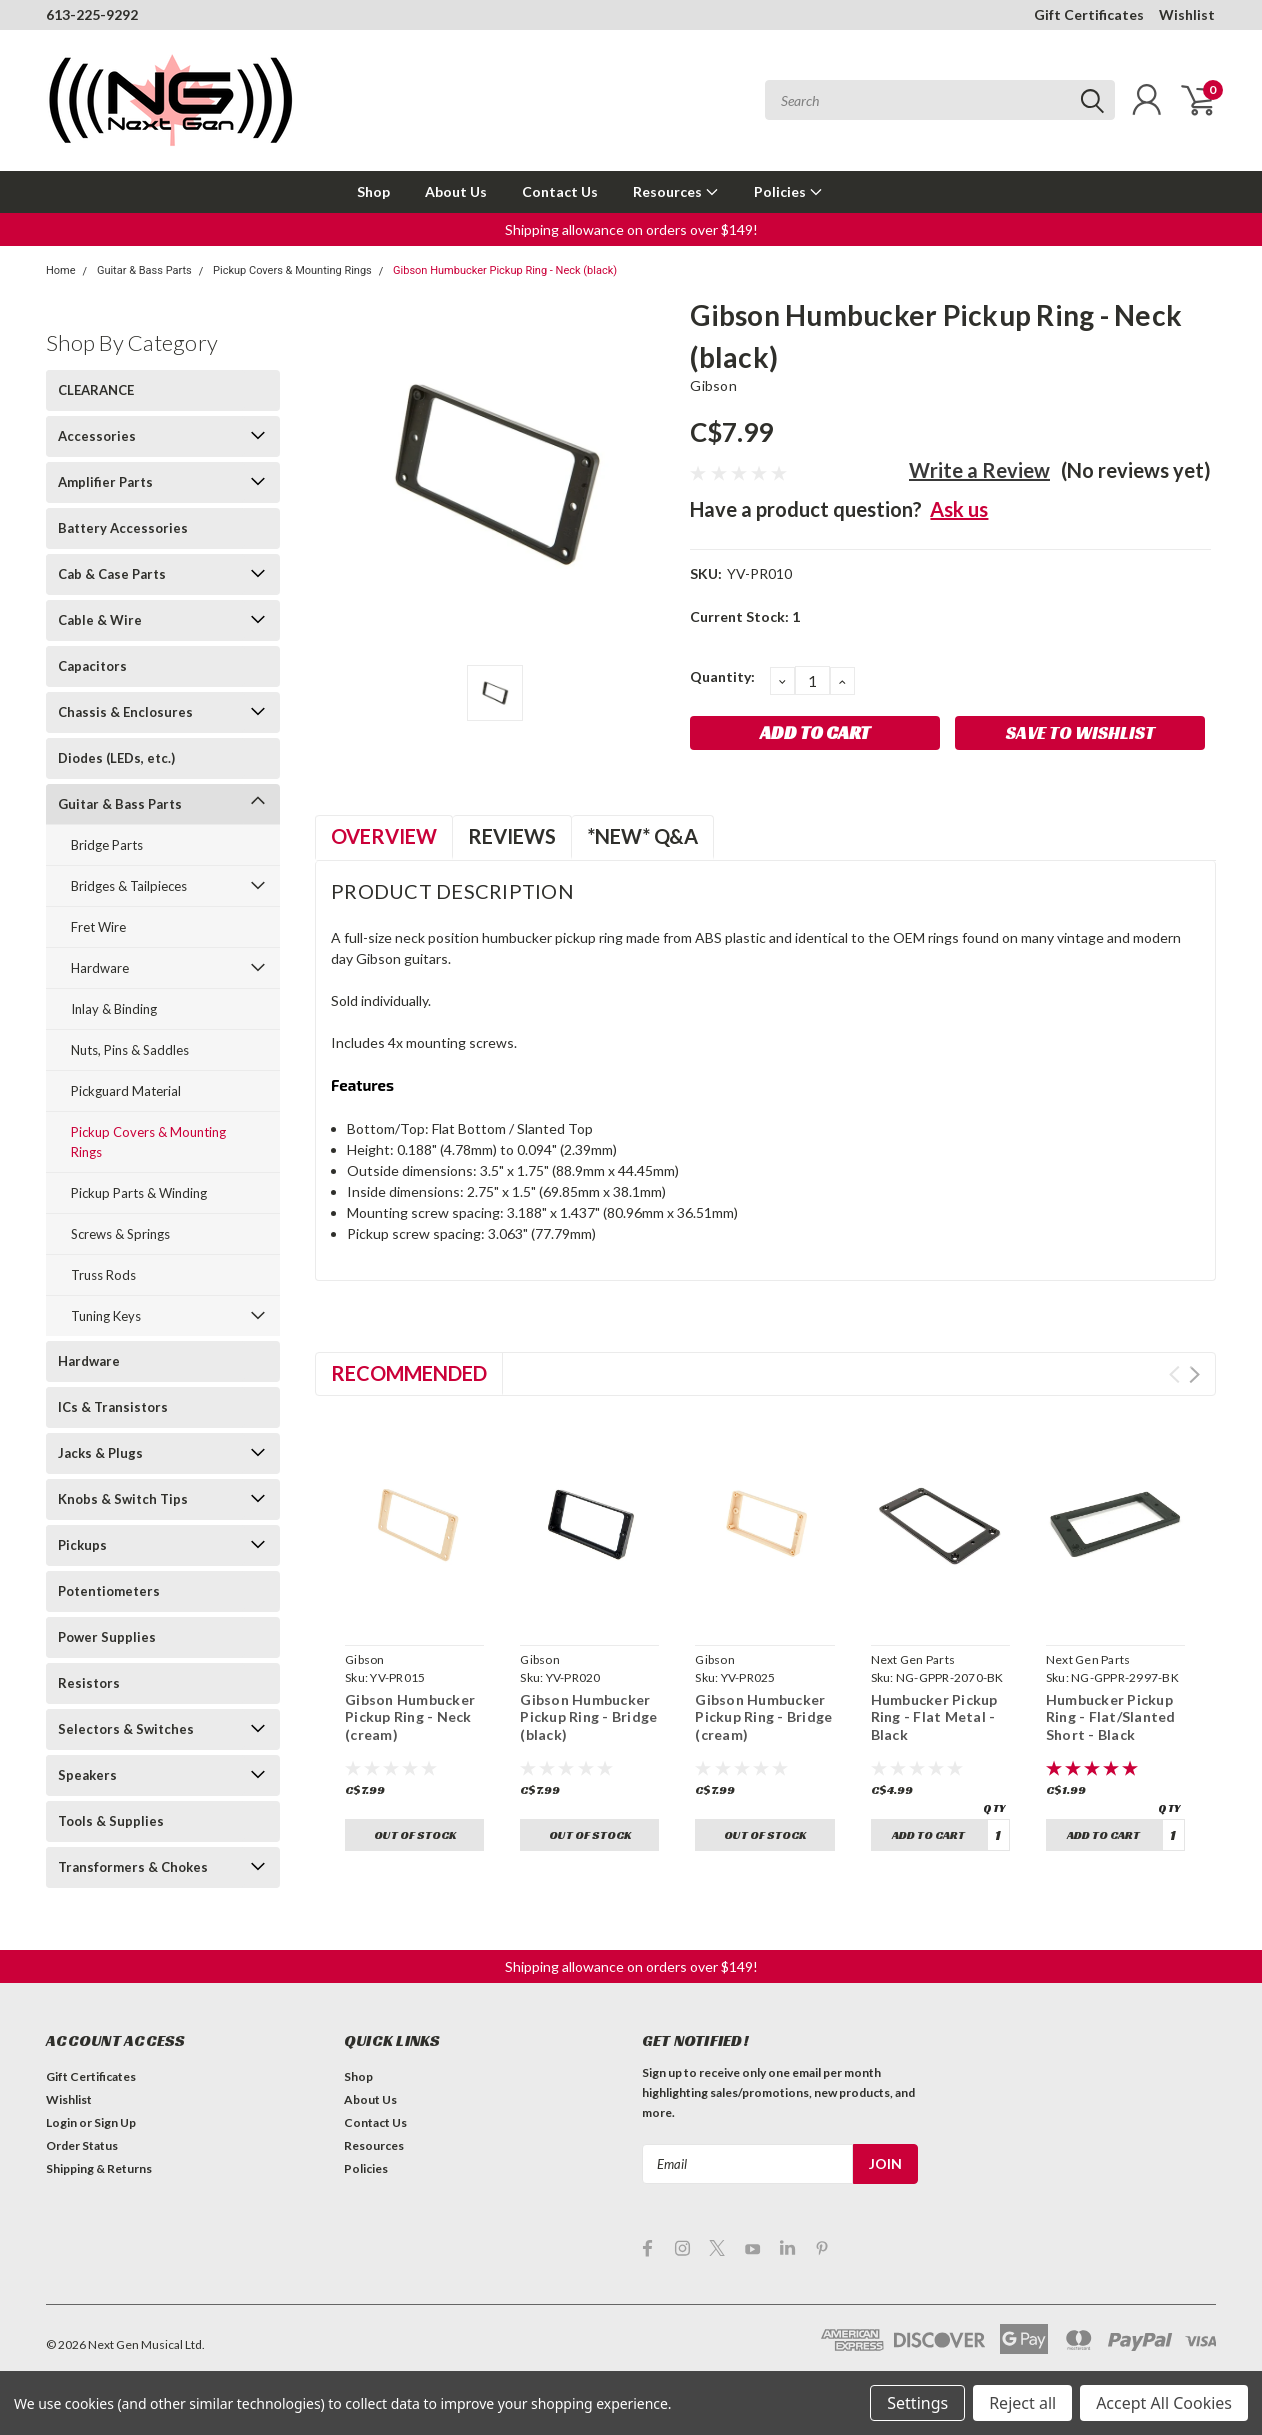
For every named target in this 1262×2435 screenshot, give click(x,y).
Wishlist (1187, 14)
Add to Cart (928, 1834)
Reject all (1022, 2403)
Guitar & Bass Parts (144, 270)
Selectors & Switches (126, 1729)
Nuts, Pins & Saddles (130, 1050)
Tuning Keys (106, 1316)
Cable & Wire (100, 620)
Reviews (512, 836)
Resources (676, 191)
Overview (384, 836)
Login (61, 2122)
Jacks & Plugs (100, 1453)
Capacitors (92, 666)
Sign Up (115, 2122)
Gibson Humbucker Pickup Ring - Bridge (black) (588, 1717)
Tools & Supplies (111, 1821)
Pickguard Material (126, 1091)
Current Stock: (745, 616)
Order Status (82, 2145)
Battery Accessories (123, 528)
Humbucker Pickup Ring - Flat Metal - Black (934, 1717)
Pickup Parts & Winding (139, 1193)
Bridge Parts (107, 845)
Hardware (100, 968)
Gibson (713, 385)
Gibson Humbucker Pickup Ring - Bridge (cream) (763, 1717)
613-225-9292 (92, 14)
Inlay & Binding (114, 1009)
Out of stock (415, 1834)
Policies (788, 191)
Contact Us (560, 191)
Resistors (89, 1683)
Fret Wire (98, 927)
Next (1194, 1374)
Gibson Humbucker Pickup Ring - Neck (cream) (410, 1717)
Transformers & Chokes (133, 1867)
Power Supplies (107, 1637)
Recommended (409, 1373)
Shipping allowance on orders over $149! (631, 229)
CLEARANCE (96, 390)
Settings (917, 2403)
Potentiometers (109, 1591)
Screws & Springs (120, 1234)
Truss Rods (103, 1275)
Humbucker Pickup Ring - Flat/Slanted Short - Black (1111, 1717)
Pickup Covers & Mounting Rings (292, 270)
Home (61, 270)
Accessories (97, 436)
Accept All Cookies (1164, 2403)
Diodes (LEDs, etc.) (116, 758)
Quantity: (722, 676)
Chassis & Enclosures (125, 712)
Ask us (959, 509)
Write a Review (979, 470)
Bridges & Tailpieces (129, 886)
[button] (631, 229)
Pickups (82, 1545)
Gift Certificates (1089, 14)
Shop (373, 191)
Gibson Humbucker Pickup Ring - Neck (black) (505, 270)
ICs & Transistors (113, 1407)
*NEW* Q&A (642, 836)
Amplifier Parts (105, 482)
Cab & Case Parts (112, 574)
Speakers (87, 1775)
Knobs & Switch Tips (123, 1499)
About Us (456, 191)
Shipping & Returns (99, 2168)
